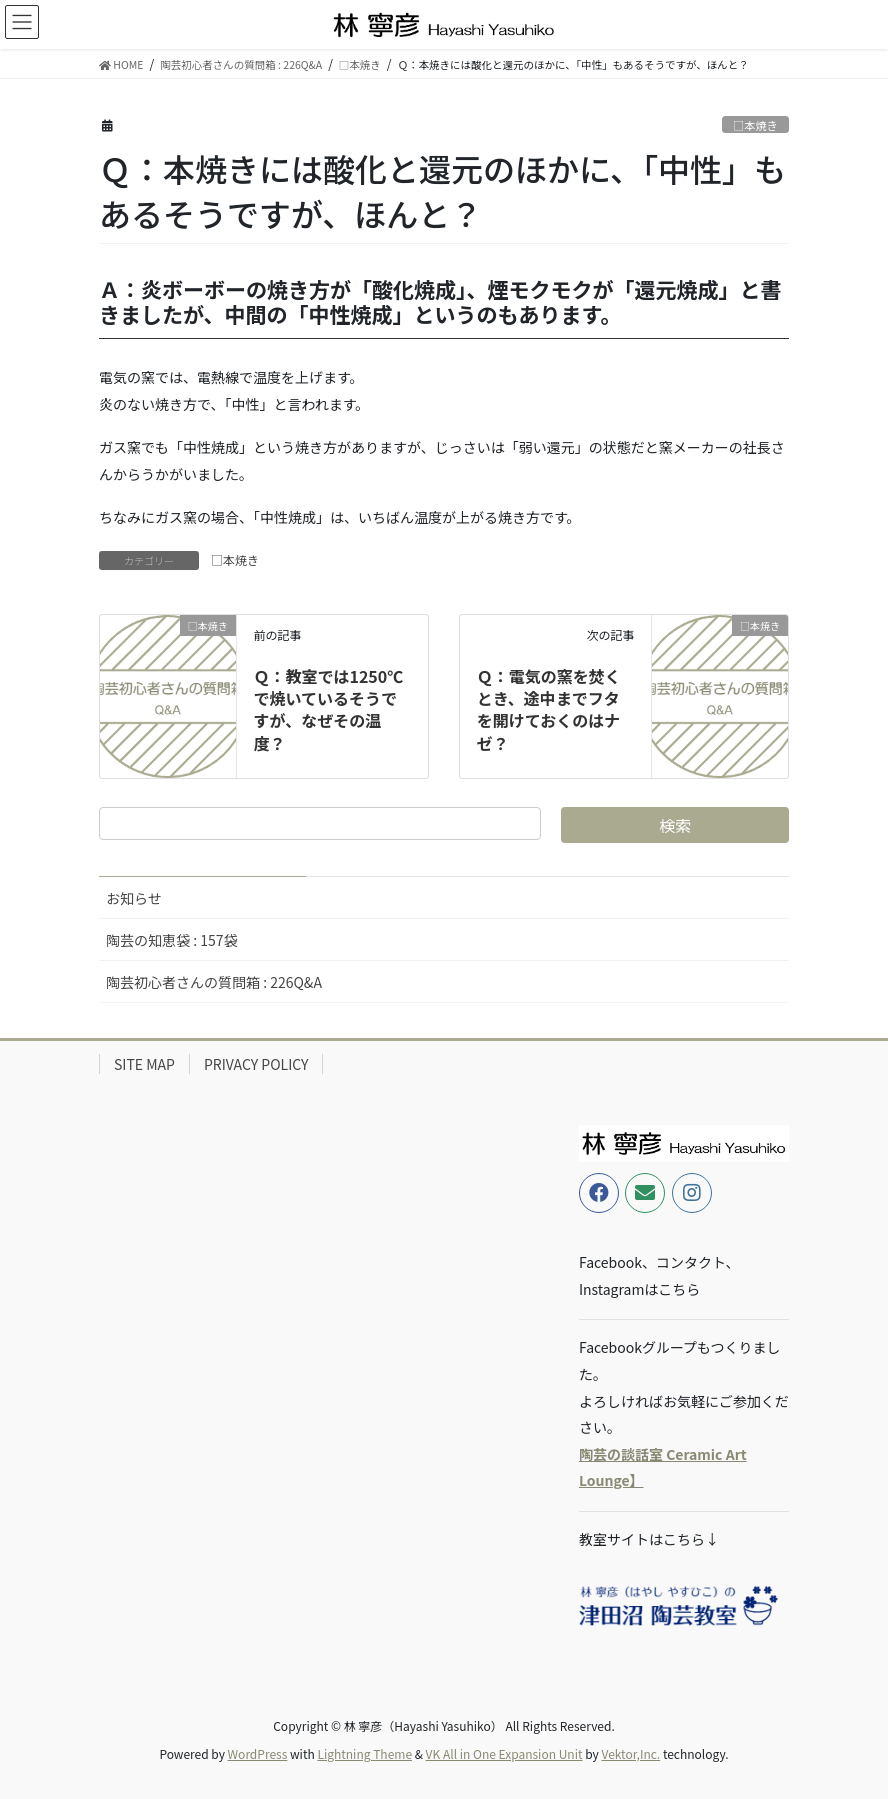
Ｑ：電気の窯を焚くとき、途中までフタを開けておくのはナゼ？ (549, 709)
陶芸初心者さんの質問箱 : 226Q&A (214, 982)
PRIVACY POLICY (256, 1064)
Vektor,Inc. (630, 1753)
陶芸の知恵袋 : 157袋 (171, 940)
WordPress (258, 1753)
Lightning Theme (364, 1753)
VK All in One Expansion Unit (504, 1753)
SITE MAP (144, 1064)
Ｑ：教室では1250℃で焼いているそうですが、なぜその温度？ (328, 709)
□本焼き (755, 125)
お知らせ (134, 898)
